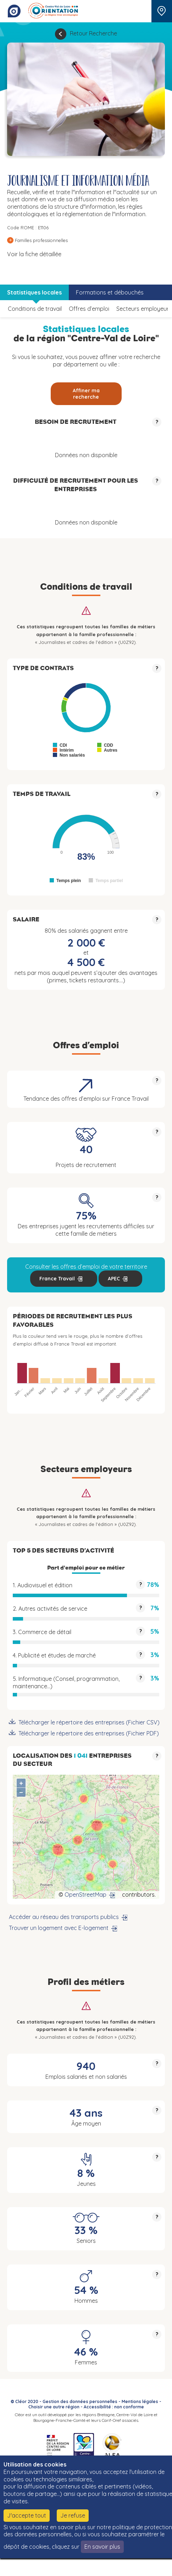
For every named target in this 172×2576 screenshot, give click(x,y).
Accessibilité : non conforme (114, 2406)
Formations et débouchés (110, 292)
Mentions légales (140, 2401)
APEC (114, 1278)
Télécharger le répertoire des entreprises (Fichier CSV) (89, 1722)
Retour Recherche (93, 33)
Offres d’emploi (89, 308)
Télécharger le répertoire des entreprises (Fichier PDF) (88, 1733)
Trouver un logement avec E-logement (59, 1927)
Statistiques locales (34, 292)
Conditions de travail (35, 308)
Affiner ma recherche (86, 393)
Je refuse (72, 2515)
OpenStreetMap (85, 1894)
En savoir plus (102, 2546)
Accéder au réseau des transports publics (64, 1916)
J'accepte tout (26, 2515)
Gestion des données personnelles (80, 2401)
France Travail (57, 1278)
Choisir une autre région (53, 2406)
